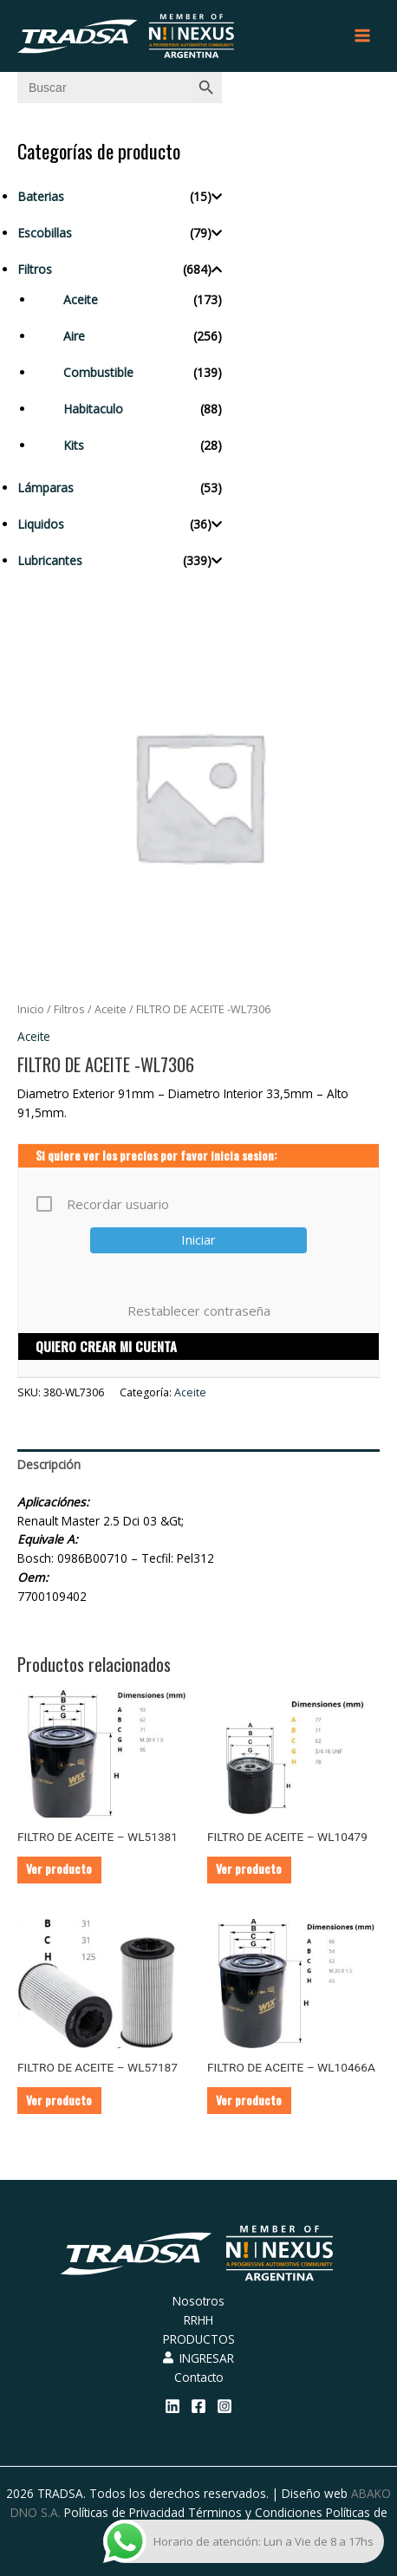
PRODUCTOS (199, 2339)
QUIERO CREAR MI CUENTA (106, 1346)
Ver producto (59, 1868)
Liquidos (40, 524)
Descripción (49, 1464)
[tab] (198, 1464)
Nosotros (198, 2301)
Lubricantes (49, 560)
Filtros (34, 269)
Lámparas (45, 487)
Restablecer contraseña (198, 1310)
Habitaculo (93, 408)
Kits (73, 445)
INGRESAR (198, 2358)
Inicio (30, 1009)
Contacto (199, 2377)
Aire (74, 336)
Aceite (80, 299)
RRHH (198, 2320)
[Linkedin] (172, 2406)
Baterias (40, 196)
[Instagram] (224, 2406)
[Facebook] (198, 2406)
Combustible (98, 372)
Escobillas (44, 232)
